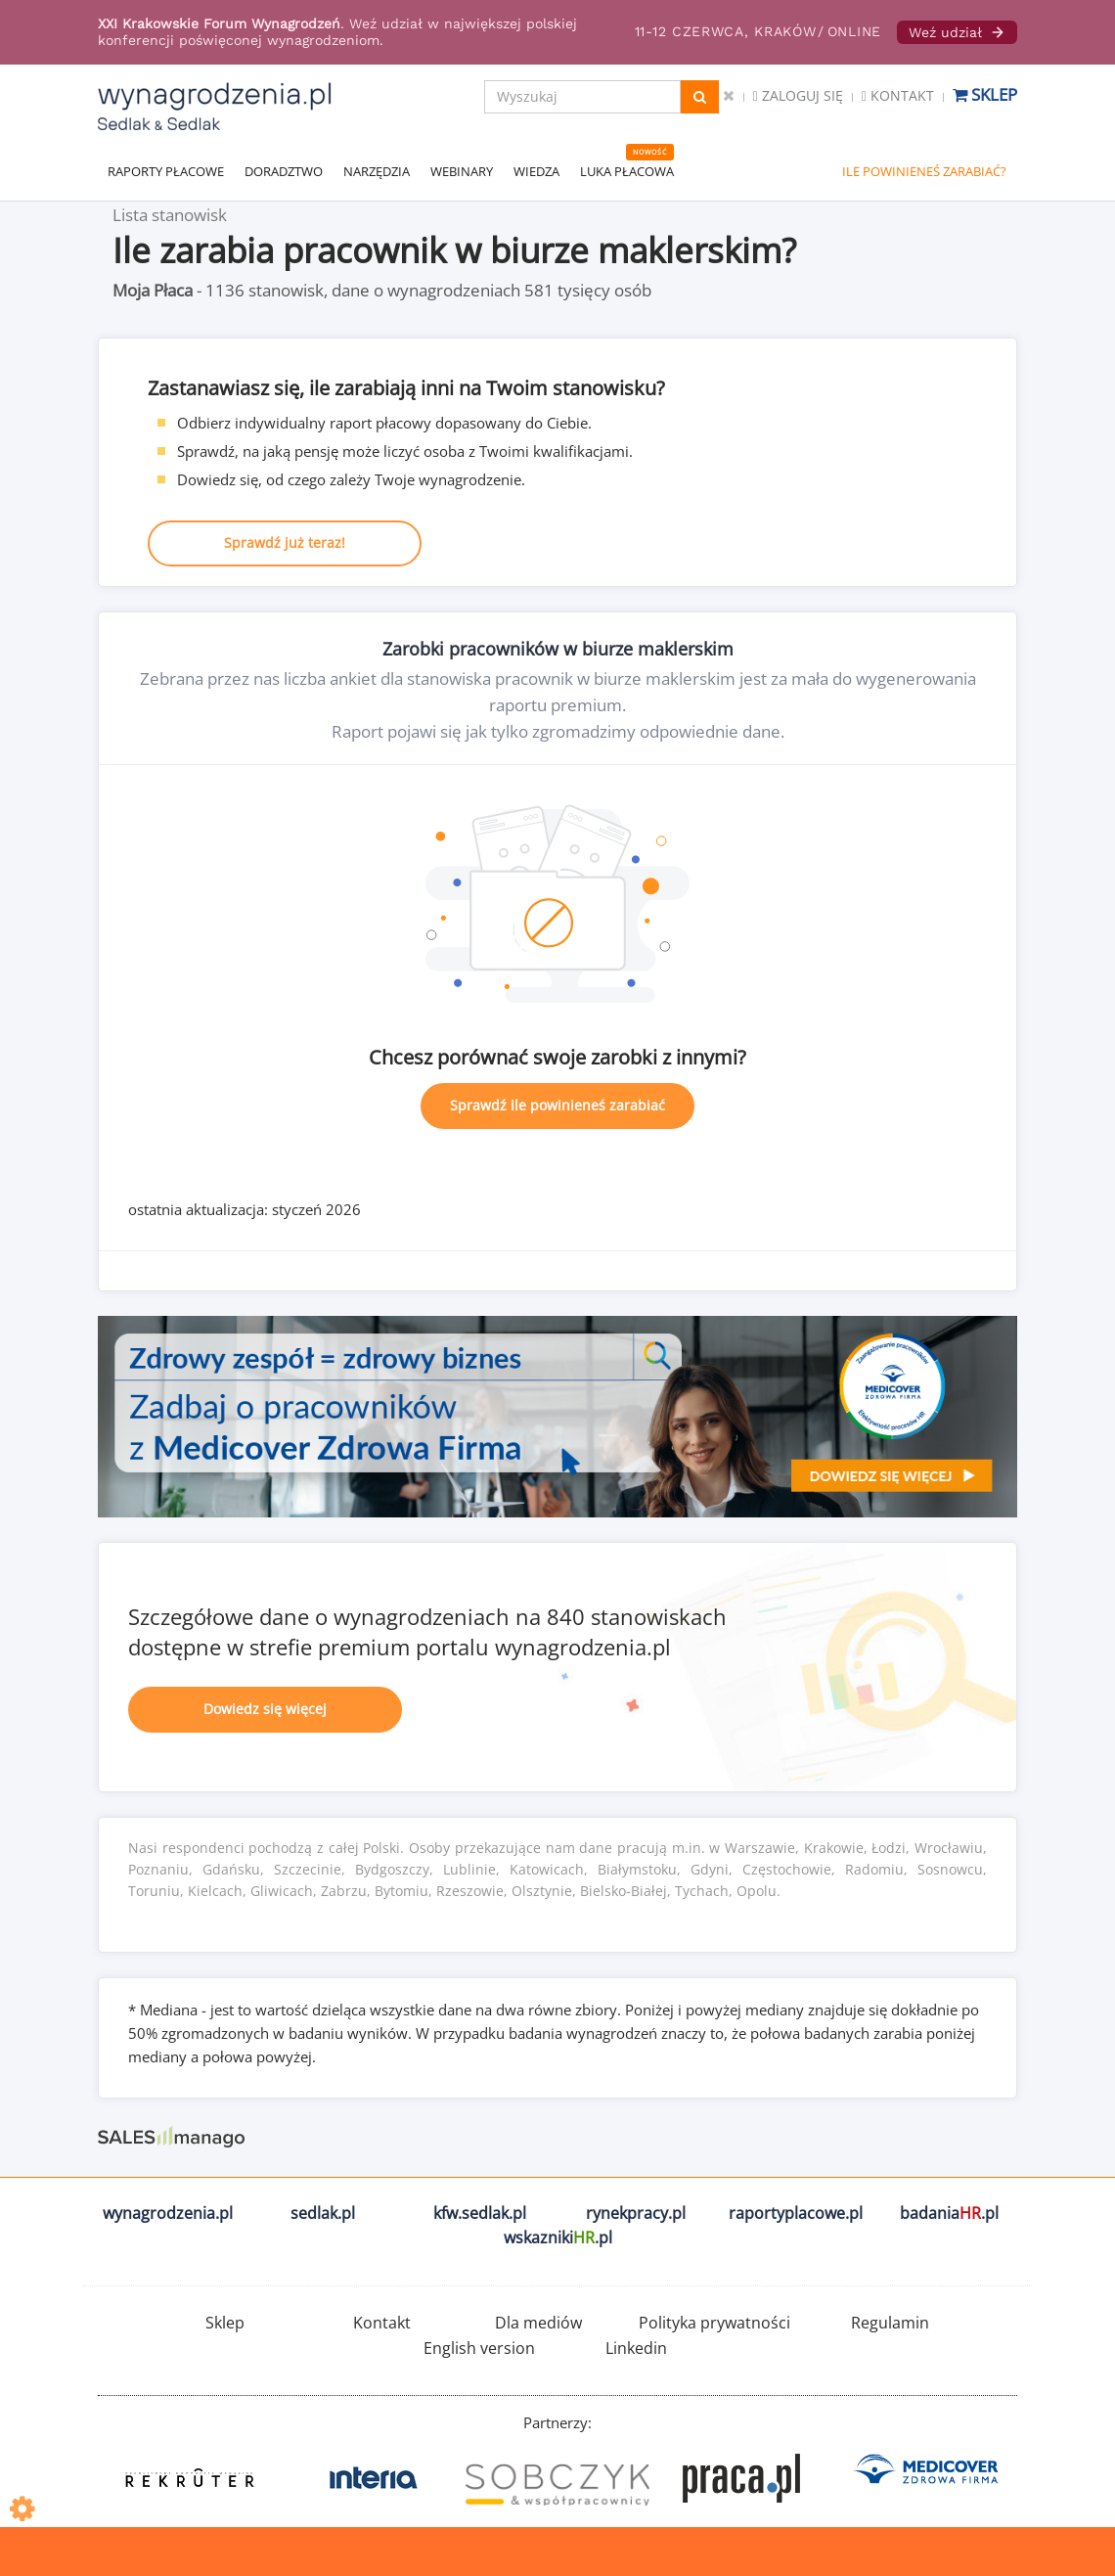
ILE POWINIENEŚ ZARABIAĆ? (924, 171)
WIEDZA (536, 171)
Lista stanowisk (169, 214)
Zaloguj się (798, 95)
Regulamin (890, 2322)
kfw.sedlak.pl (479, 2213)
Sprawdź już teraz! (284, 542)
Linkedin (636, 2348)
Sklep (985, 94)
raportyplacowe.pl (796, 2213)
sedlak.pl (322, 2213)
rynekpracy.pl (636, 2213)
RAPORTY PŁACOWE (166, 171)
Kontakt (898, 95)
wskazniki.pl (558, 2237)
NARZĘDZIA (376, 171)
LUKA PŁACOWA (627, 171)
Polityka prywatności (714, 2322)
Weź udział (957, 32)
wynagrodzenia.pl (168, 2213)
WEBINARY (461, 171)
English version (479, 2348)
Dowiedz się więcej (265, 1708)
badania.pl (949, 2213)
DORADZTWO (284, 171)
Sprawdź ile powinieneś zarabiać (557, 1105)
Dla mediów (538, 2322)
